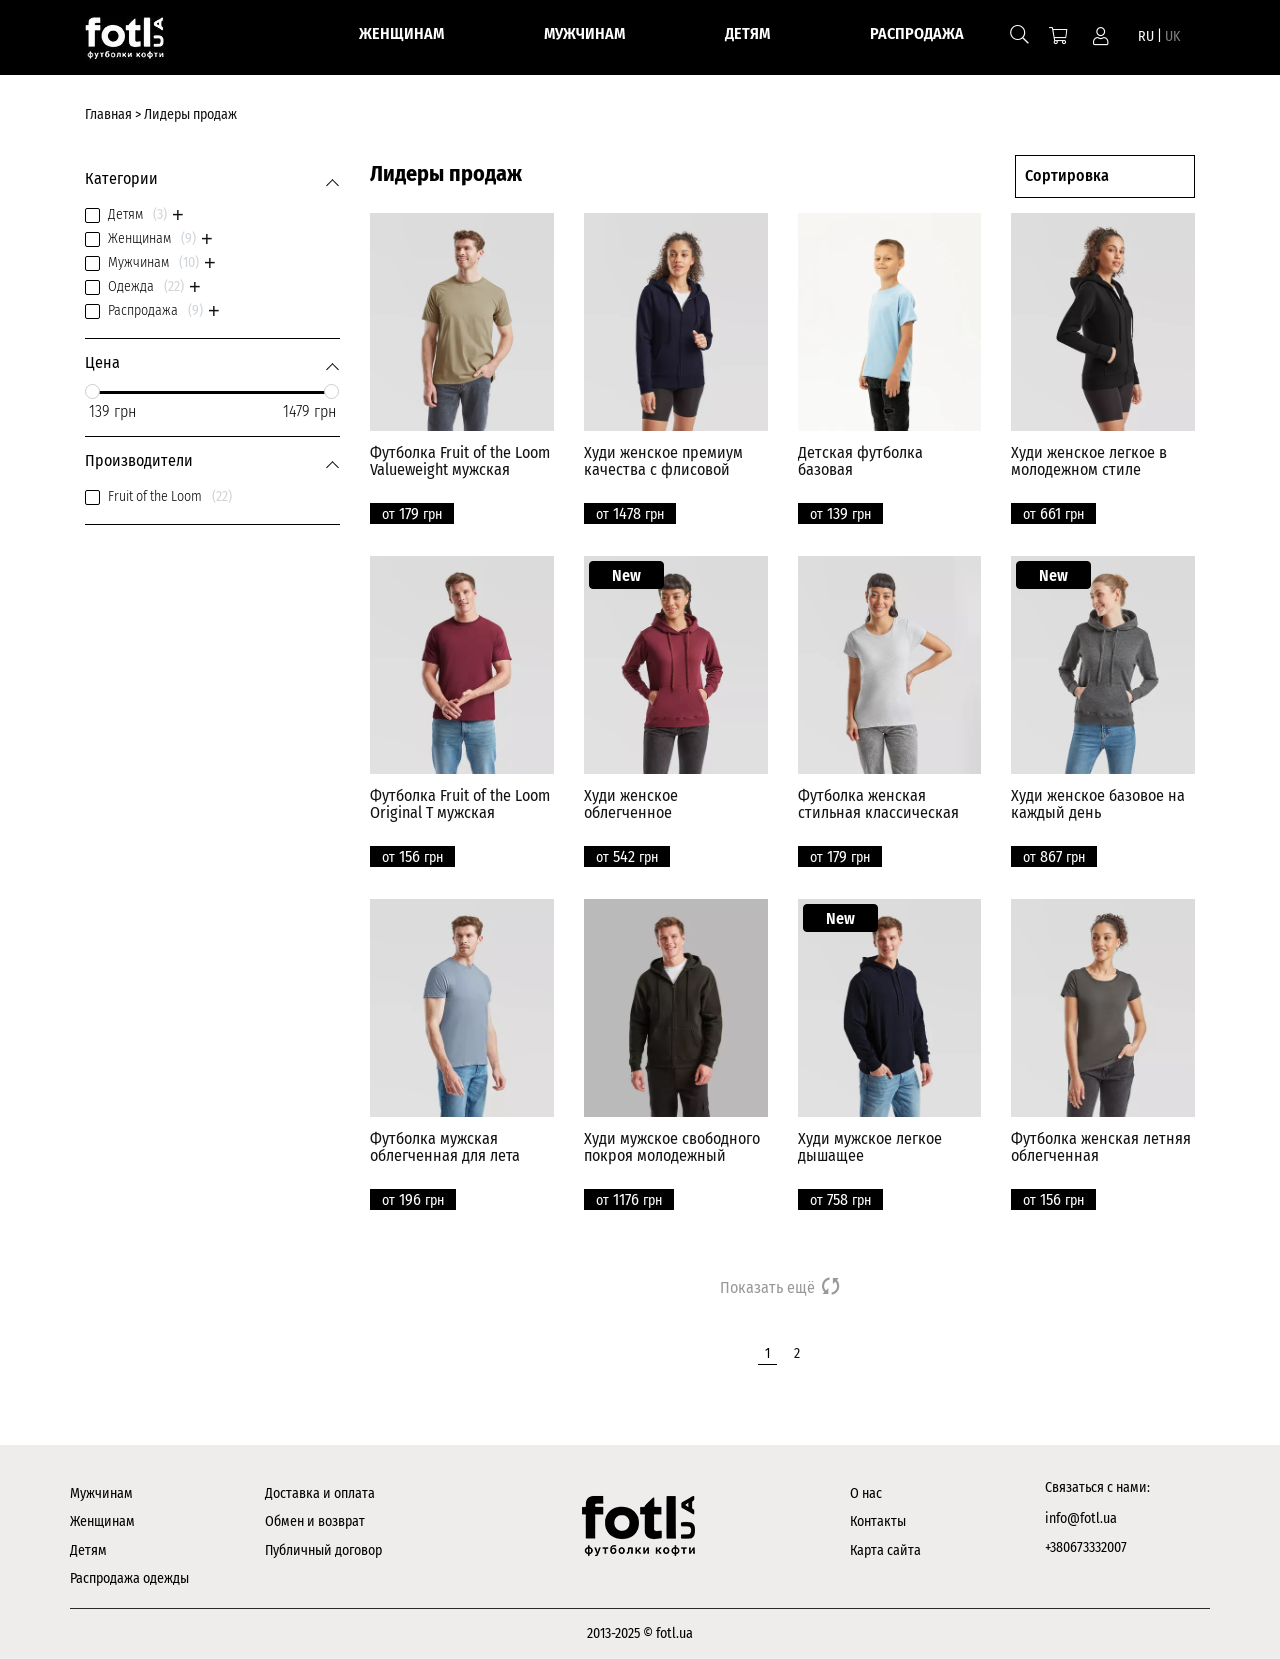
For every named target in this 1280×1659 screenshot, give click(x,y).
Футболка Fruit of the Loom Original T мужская (460, 804)
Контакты (878, 1521)
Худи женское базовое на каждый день (1098, 804)
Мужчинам (101, 1493)
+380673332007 (1086, 1547)
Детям (88, 1550)
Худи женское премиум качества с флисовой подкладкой (663, 470)
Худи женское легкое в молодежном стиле (1089, 461)
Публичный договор (323, 1550)
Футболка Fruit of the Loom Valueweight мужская (460, 461)
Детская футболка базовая (860, 461)
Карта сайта (885, 1550)
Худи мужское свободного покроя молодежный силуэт (672, 1156)
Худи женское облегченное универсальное (636, 813)
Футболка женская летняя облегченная (1101, 1147)
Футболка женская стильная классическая (878, 804)
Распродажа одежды (129, 1578)
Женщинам (102, 1521)
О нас (866, 1493)
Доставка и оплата (320, 1493)
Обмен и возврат (315, 1521)
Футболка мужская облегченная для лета (445, 1147)
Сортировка (1067, 175)
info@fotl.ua (1081, 1518)
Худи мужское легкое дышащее (870, 1147)
